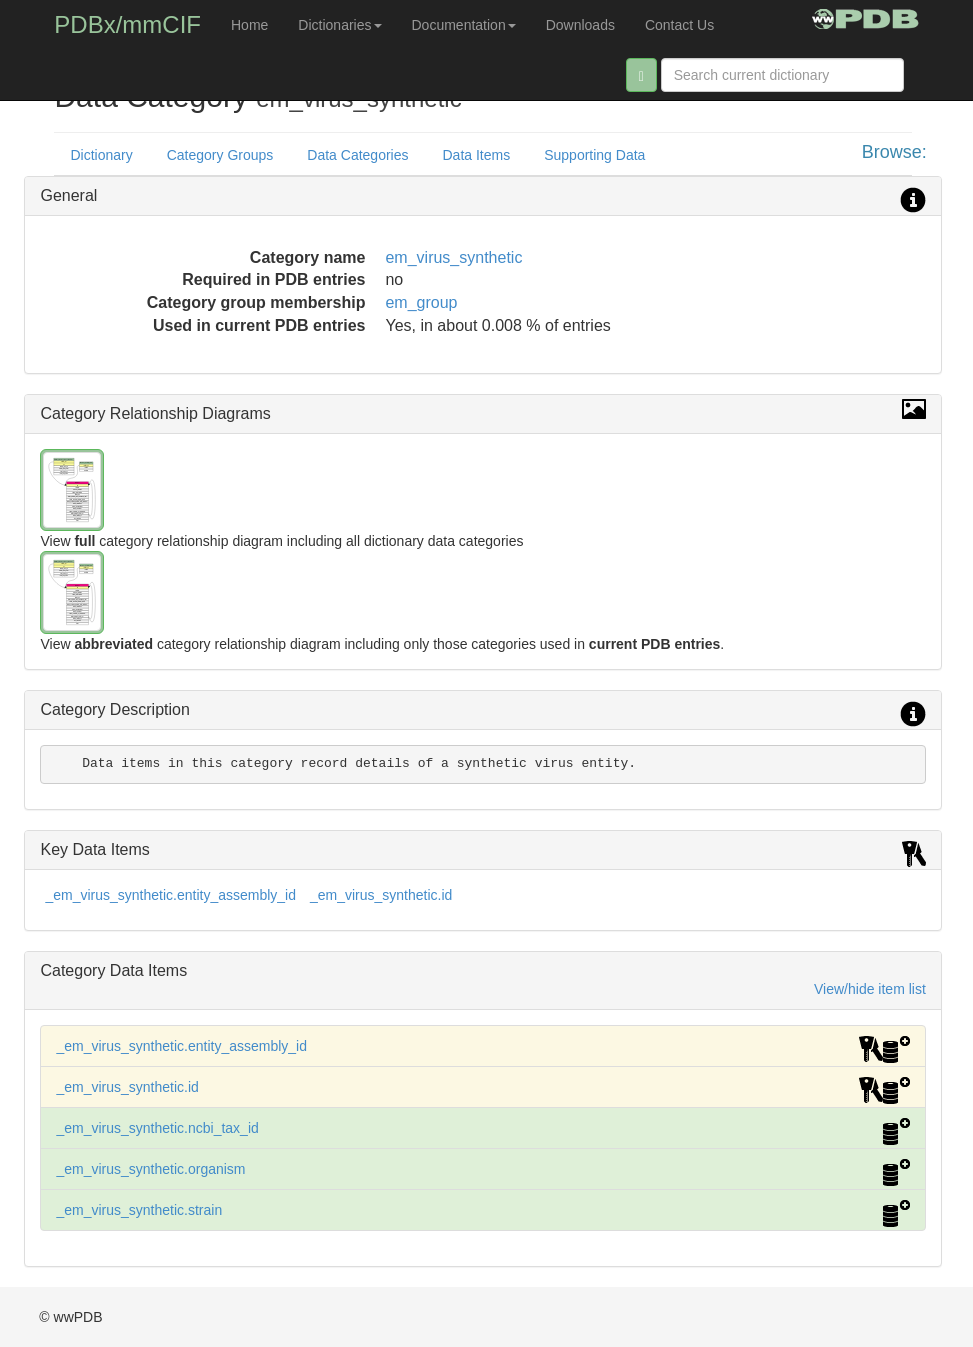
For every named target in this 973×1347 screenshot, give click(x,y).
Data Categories (357, 155)
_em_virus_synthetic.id (381, 895)
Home (249, 25)
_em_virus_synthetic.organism (150, 1169)
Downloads (580, 25)
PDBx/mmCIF (127, 24)
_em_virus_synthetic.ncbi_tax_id (157, 1128)
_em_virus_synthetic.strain (139, 1210)
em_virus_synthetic (453, 257)
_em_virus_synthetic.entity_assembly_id (170, 895)
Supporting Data (594, 155)
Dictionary (101, 155)
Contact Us (679, 25)
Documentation (464, 25)
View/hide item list (870, 989)
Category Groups (220, 155)
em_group (421, 302)
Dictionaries (339, 25)
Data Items (476, 155)
